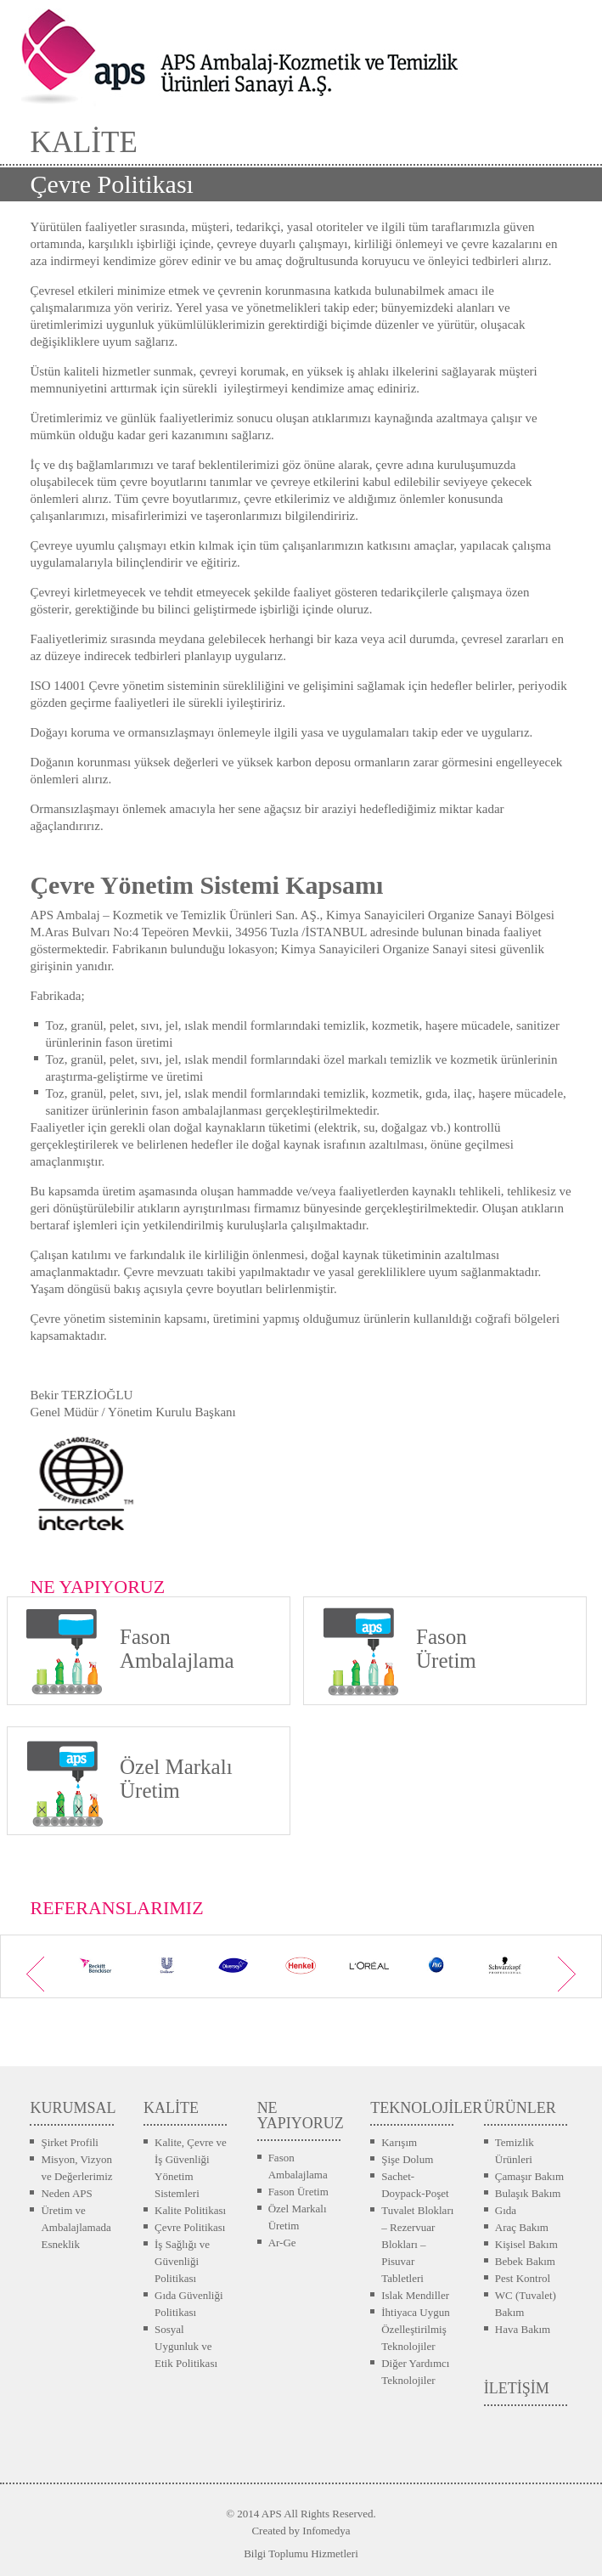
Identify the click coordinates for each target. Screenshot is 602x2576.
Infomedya (326, 2530)
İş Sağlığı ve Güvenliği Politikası (182, 2261)
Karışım (399, 2142)
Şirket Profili (69, 2142)
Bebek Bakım (525, 2261)
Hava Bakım (522, 2329)
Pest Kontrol (522, 2278)
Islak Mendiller (415, 2295)
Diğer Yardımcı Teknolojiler (415, 2372)
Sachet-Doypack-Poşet (414, 2185)
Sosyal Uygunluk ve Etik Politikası (186, 2346)
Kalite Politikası (190, 2210)
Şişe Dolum (407, 2159)
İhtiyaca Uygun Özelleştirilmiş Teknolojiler (415, 2329)
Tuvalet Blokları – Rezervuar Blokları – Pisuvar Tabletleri (417, 2244)
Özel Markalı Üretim (297, 2217)
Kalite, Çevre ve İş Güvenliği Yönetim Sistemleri (191, 2168)
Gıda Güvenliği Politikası (189, 2304)
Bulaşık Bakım (528, 2193)
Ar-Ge (282, 2242)
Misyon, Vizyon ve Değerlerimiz (76, 2168)
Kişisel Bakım (526, 2244)
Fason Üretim (298, 2191)
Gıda (505, 2210)
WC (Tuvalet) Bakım (525, 2304)
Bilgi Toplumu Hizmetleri (301, 2553)
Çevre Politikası (190, 2227)
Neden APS (66, 2193)
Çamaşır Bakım (529, 2176)
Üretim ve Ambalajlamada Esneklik (75, 2227)
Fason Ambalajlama (298, 2166)
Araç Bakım (522, 2227)
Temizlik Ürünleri (514, 2151)
